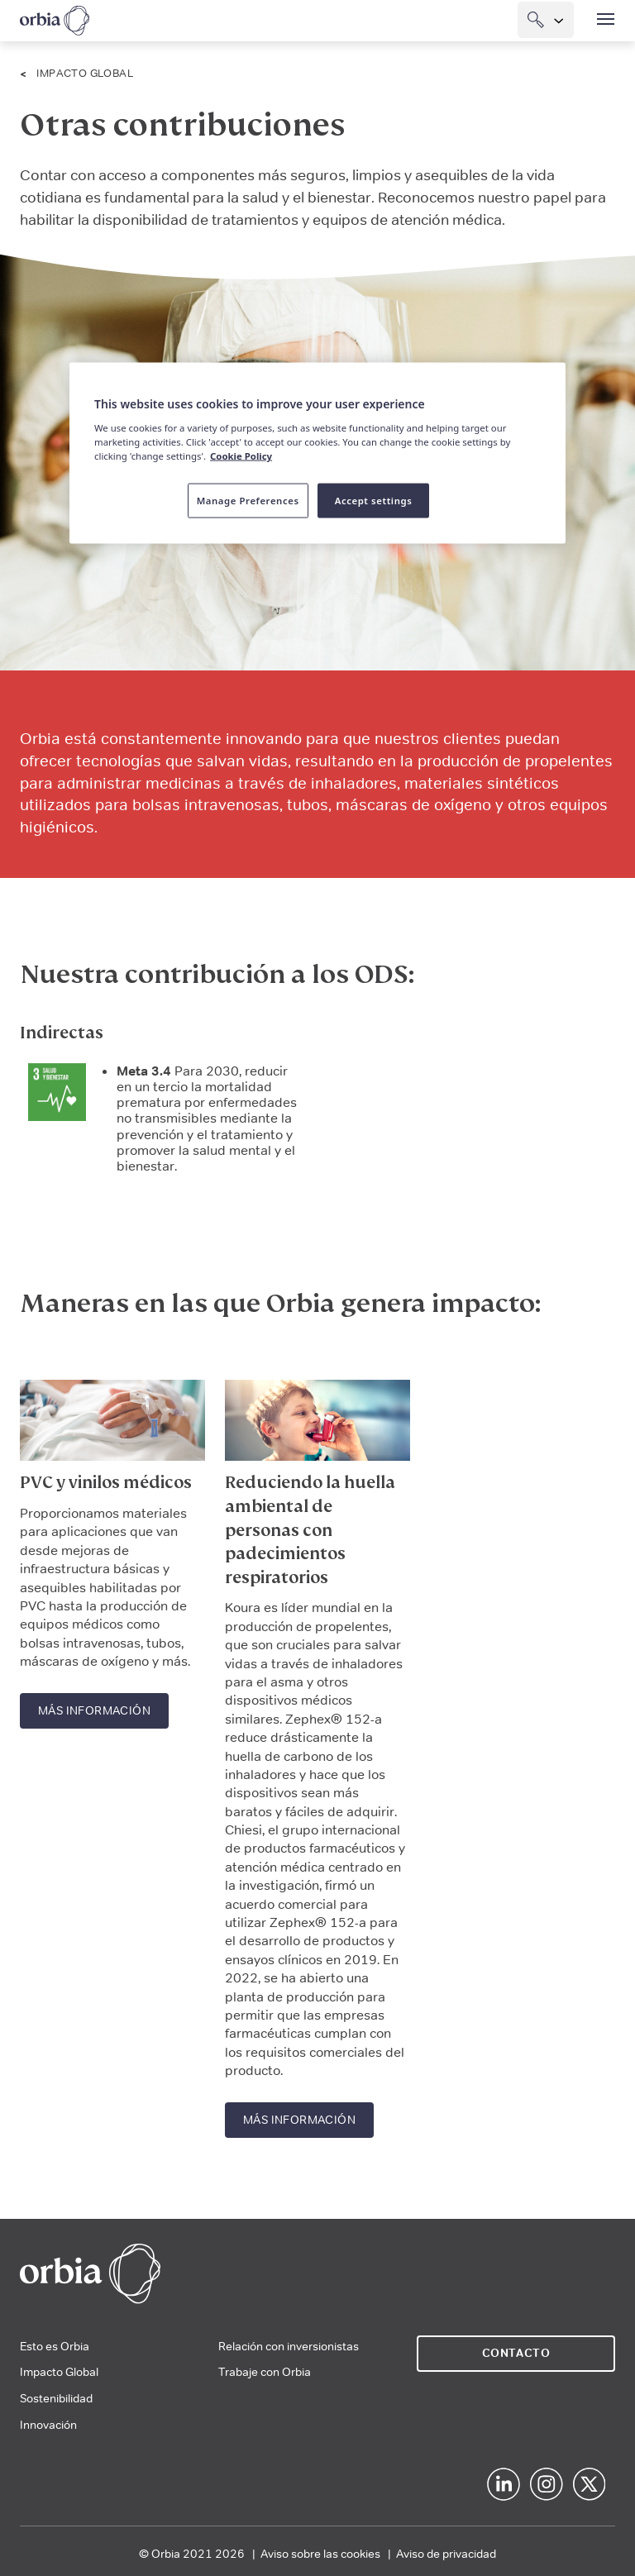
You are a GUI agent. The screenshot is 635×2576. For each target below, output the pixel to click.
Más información (94, 1710)
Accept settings (374, 500)
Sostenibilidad (56, 2398)
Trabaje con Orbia (264, 2371)
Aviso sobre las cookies (320, 2553)
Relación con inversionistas (288, 2346)
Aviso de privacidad (446, 2553)
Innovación (48, 2424)
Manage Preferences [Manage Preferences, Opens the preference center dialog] (248, 500)
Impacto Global (84, 73)
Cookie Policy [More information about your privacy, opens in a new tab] (241, 456)
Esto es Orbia (54, 2346)
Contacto (516, 2352)
